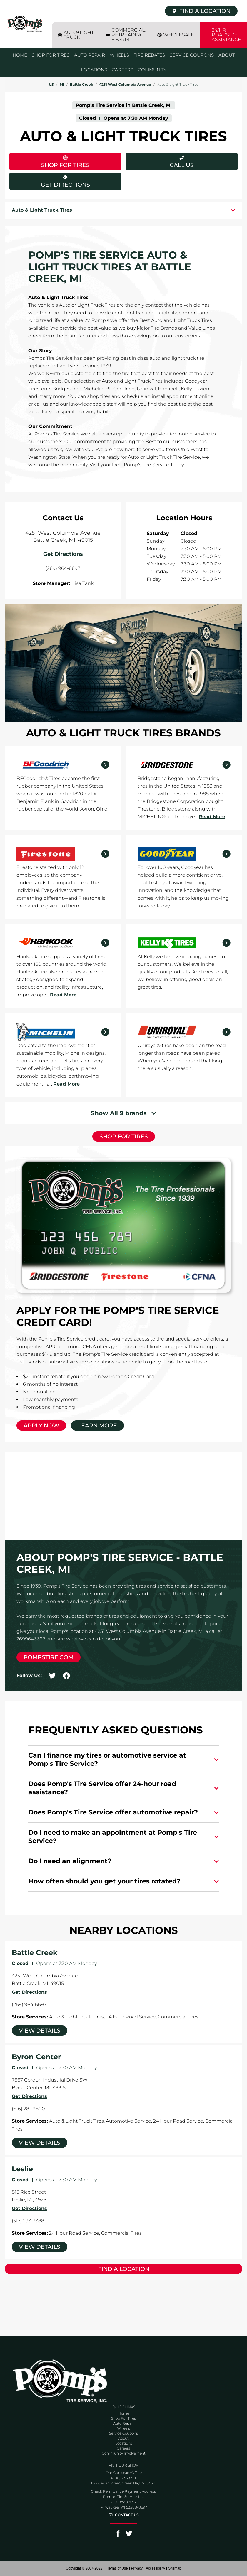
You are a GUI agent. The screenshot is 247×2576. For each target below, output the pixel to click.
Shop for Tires (123, 1136)
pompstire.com (49, 1657)
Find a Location (123, 2269)
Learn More (97, 1425)
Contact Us (127, 2515)
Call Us (182, 165)
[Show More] (123, 1113)
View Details (39, 2030)
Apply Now (41, 1425)
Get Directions (49, 180)
